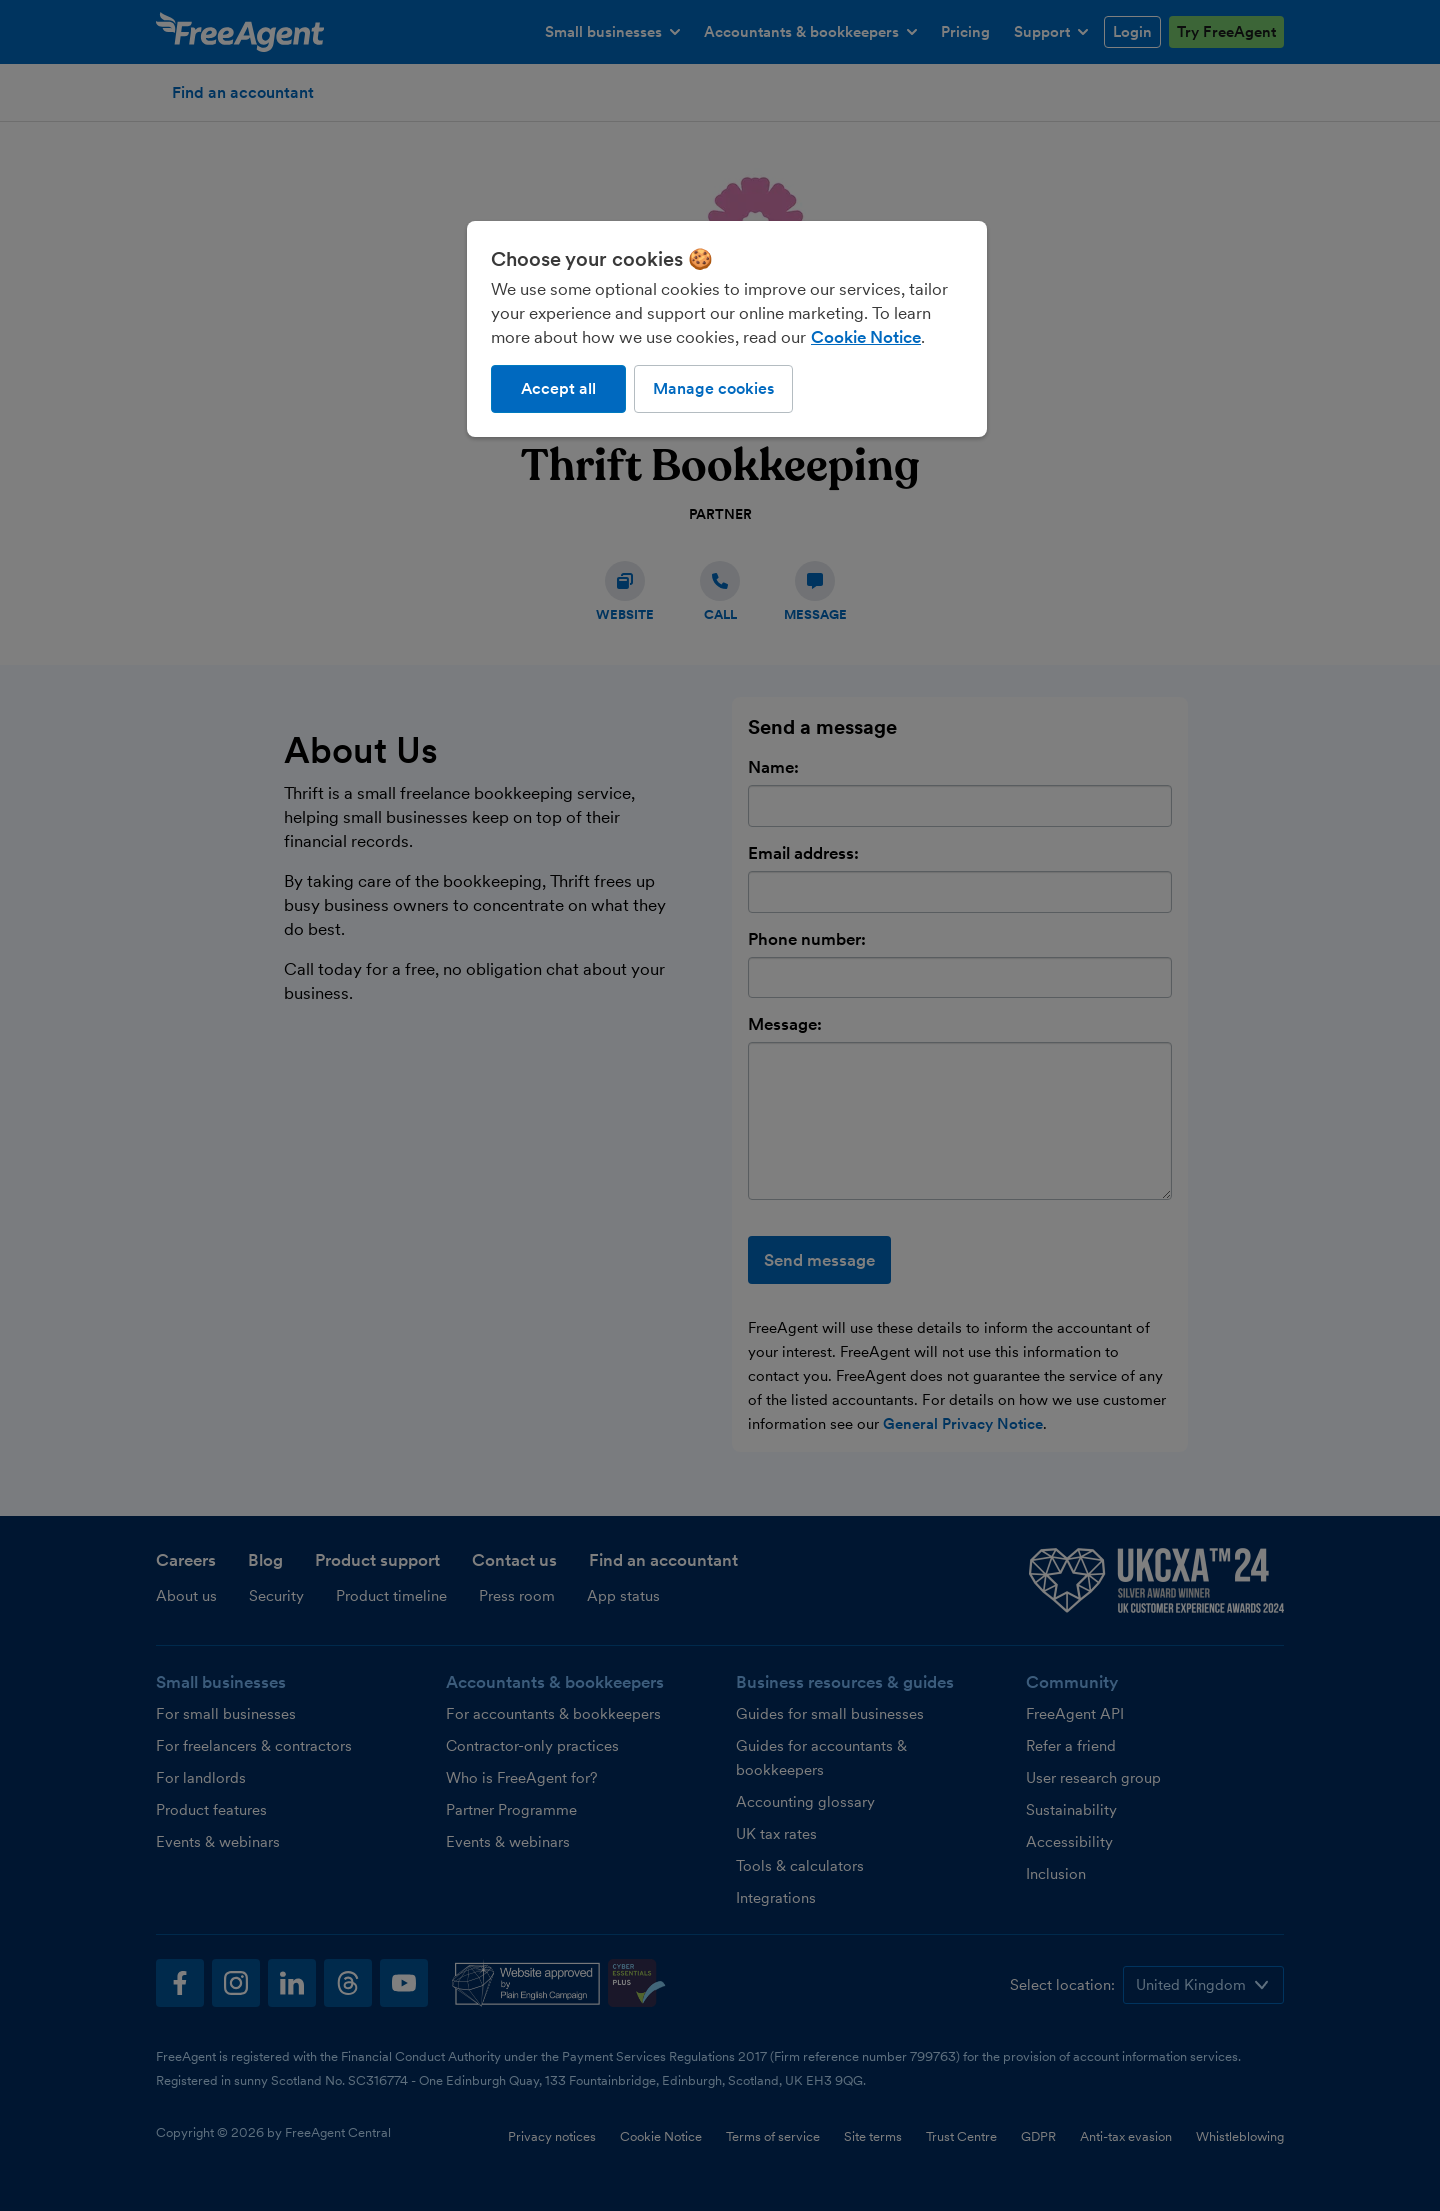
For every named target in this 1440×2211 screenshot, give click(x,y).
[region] (727, 329)
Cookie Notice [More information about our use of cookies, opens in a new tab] (866, 337)
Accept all (558, 388)
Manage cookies (713, 388)
